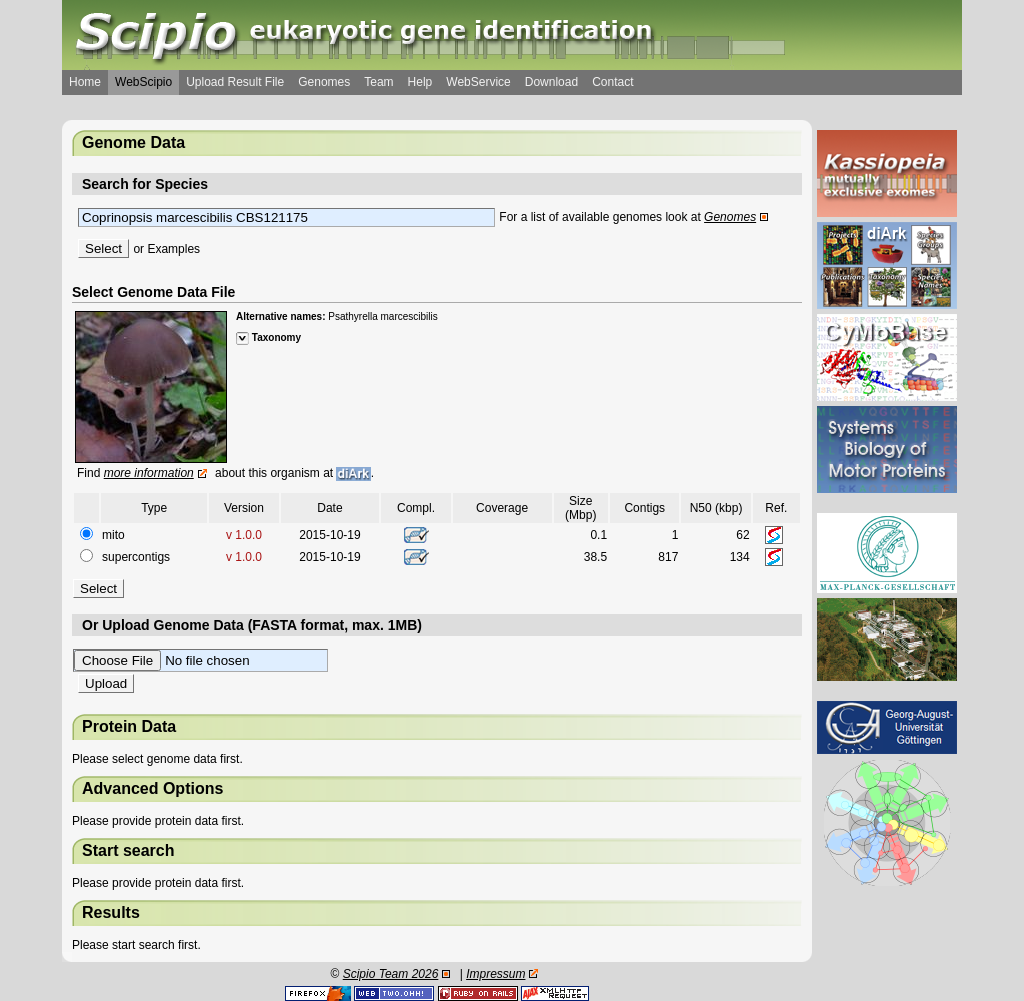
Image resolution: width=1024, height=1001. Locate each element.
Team (378, 82)
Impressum (495, 974)
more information (149, 473)
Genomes (324, 82)
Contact (612, 82)
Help (420, 82)
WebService (478, 82)
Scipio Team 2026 (391, 974)
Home (85, 82)
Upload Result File (235, 82)
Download (551, 82)
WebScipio (143, 82)
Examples (173, 249)
